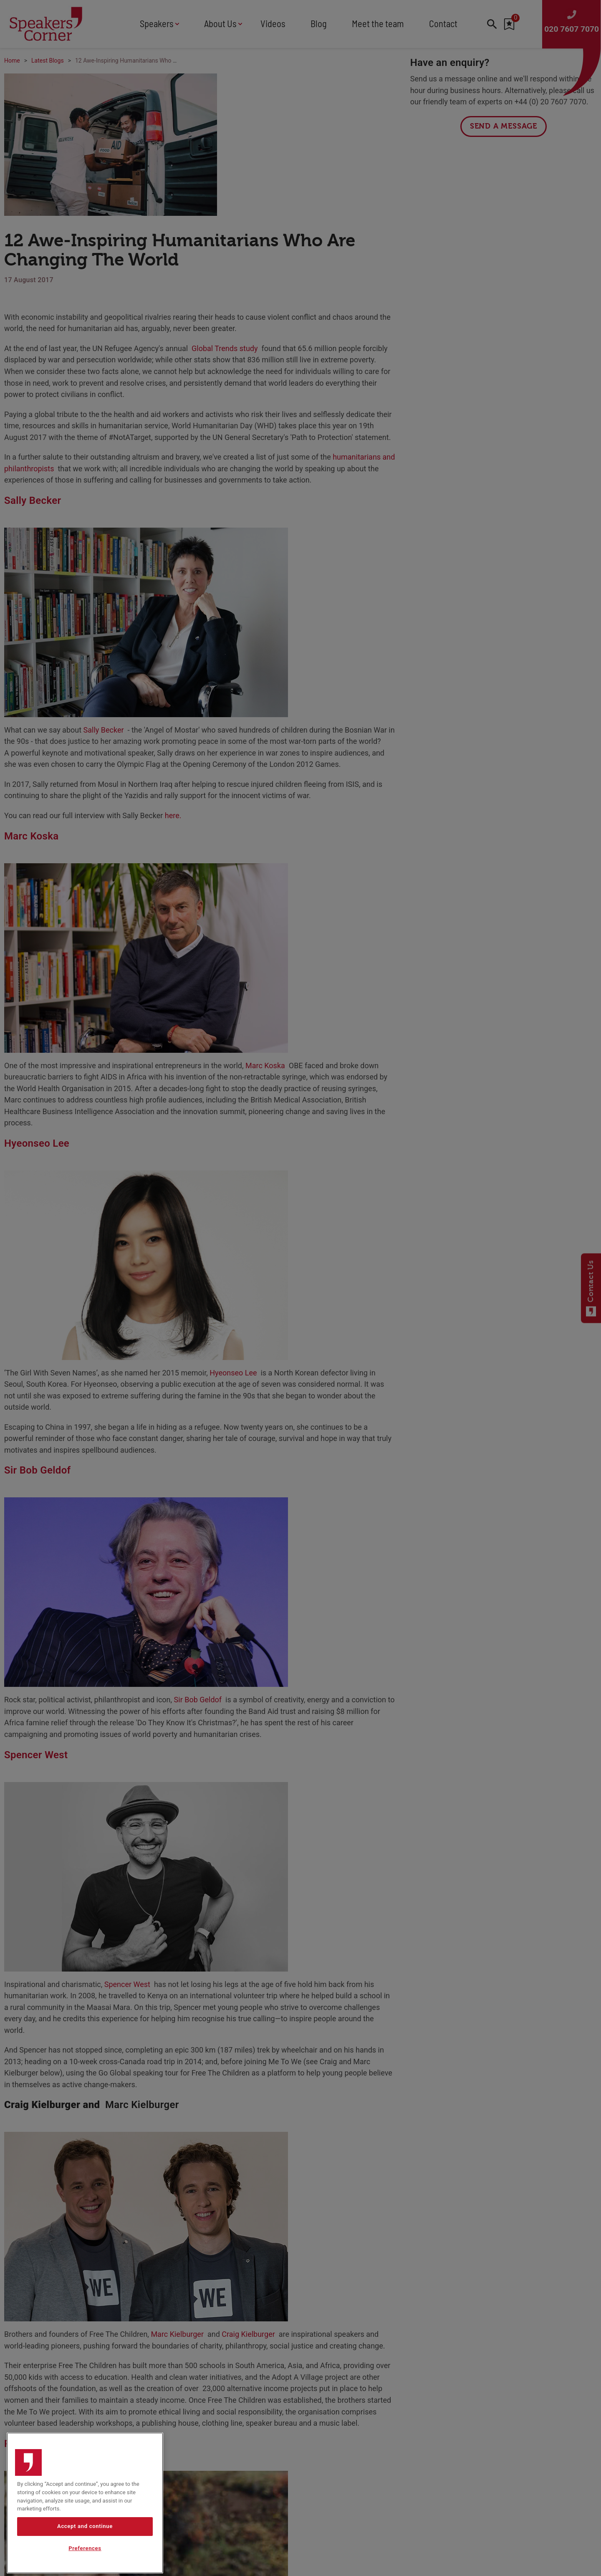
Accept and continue (85, 2552)
